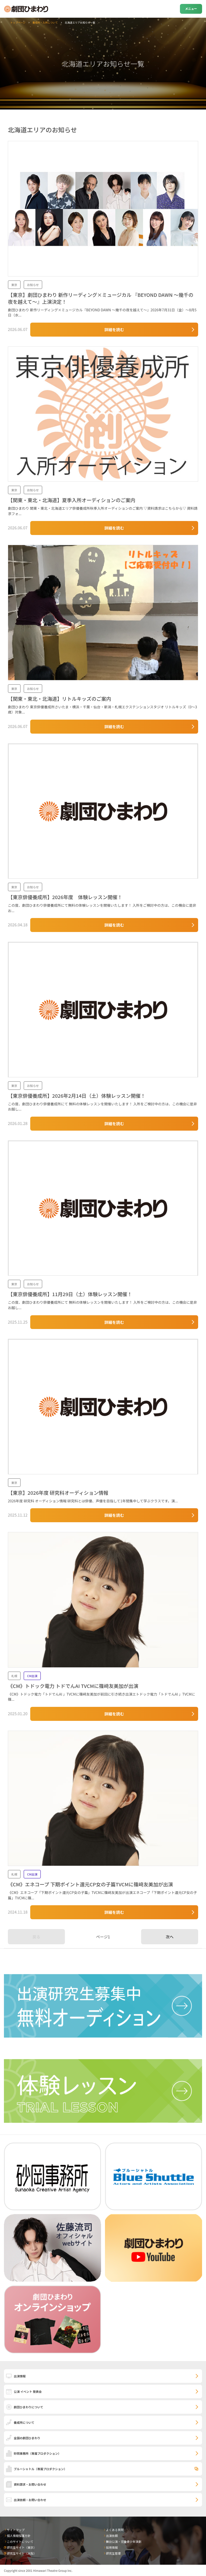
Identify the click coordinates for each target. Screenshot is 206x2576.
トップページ (18, 22)
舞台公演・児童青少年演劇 (123, 2541)
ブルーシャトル (40, 2469)
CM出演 (32, 1676)
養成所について (24, 2422)
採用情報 (112, 2547)
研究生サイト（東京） (21, 2547)
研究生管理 (113, 2553)
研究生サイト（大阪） (21, 2553)
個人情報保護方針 (18, 2536)
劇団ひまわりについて (28, 2407)
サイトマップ (16, 2530)
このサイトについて (20, 2541)
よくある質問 (115, 2530)
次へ (170, 1937)
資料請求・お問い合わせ (30, 2484)
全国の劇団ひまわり (27, 2438)
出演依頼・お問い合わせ (30, 2500)
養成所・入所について (45, 22)
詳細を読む (114, 329)
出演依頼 (112, 2536)
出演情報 (20, 2376)
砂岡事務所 (37, 2453)
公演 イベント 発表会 (28, 2391)
